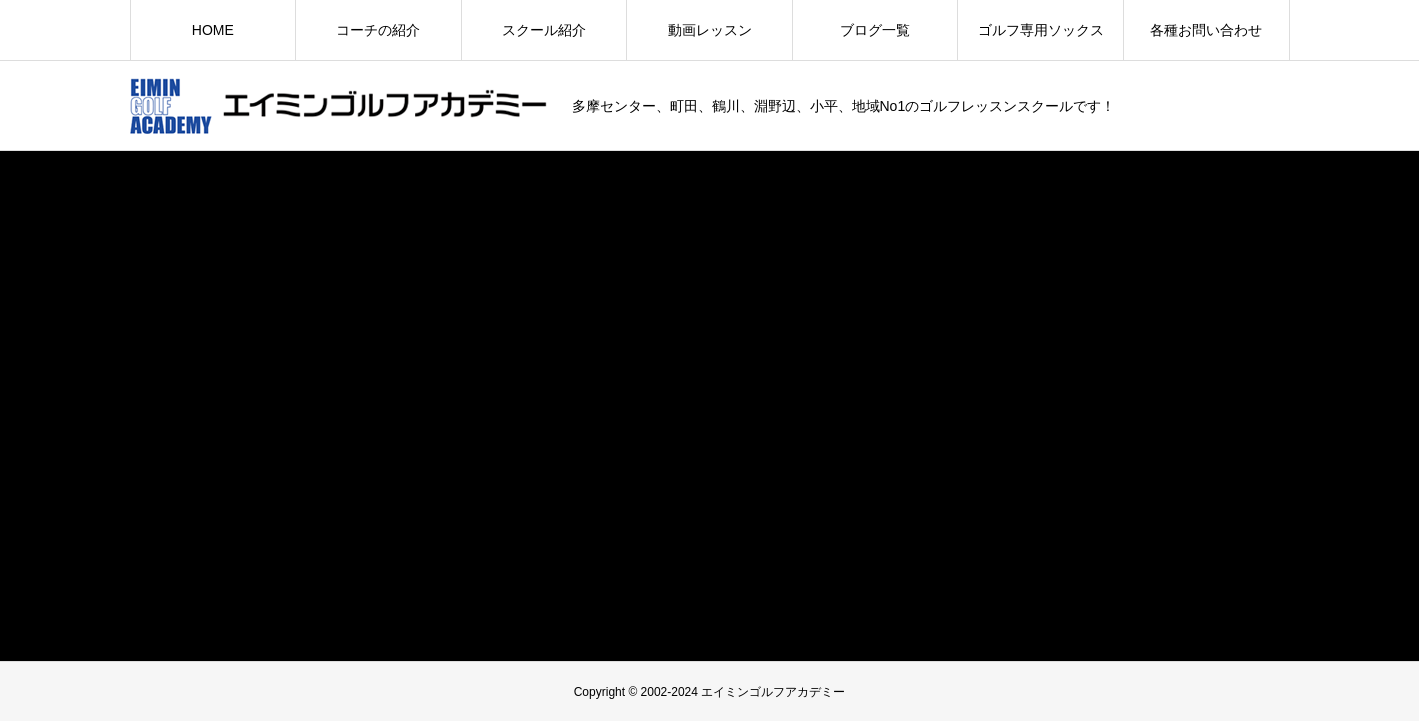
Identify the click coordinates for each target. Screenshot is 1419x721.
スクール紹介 (544, 30)
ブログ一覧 (875, 30)
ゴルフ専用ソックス (1041, 30)
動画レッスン (710, 30)
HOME (213, 30)
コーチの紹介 (378, 30)
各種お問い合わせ (1206, 30)
